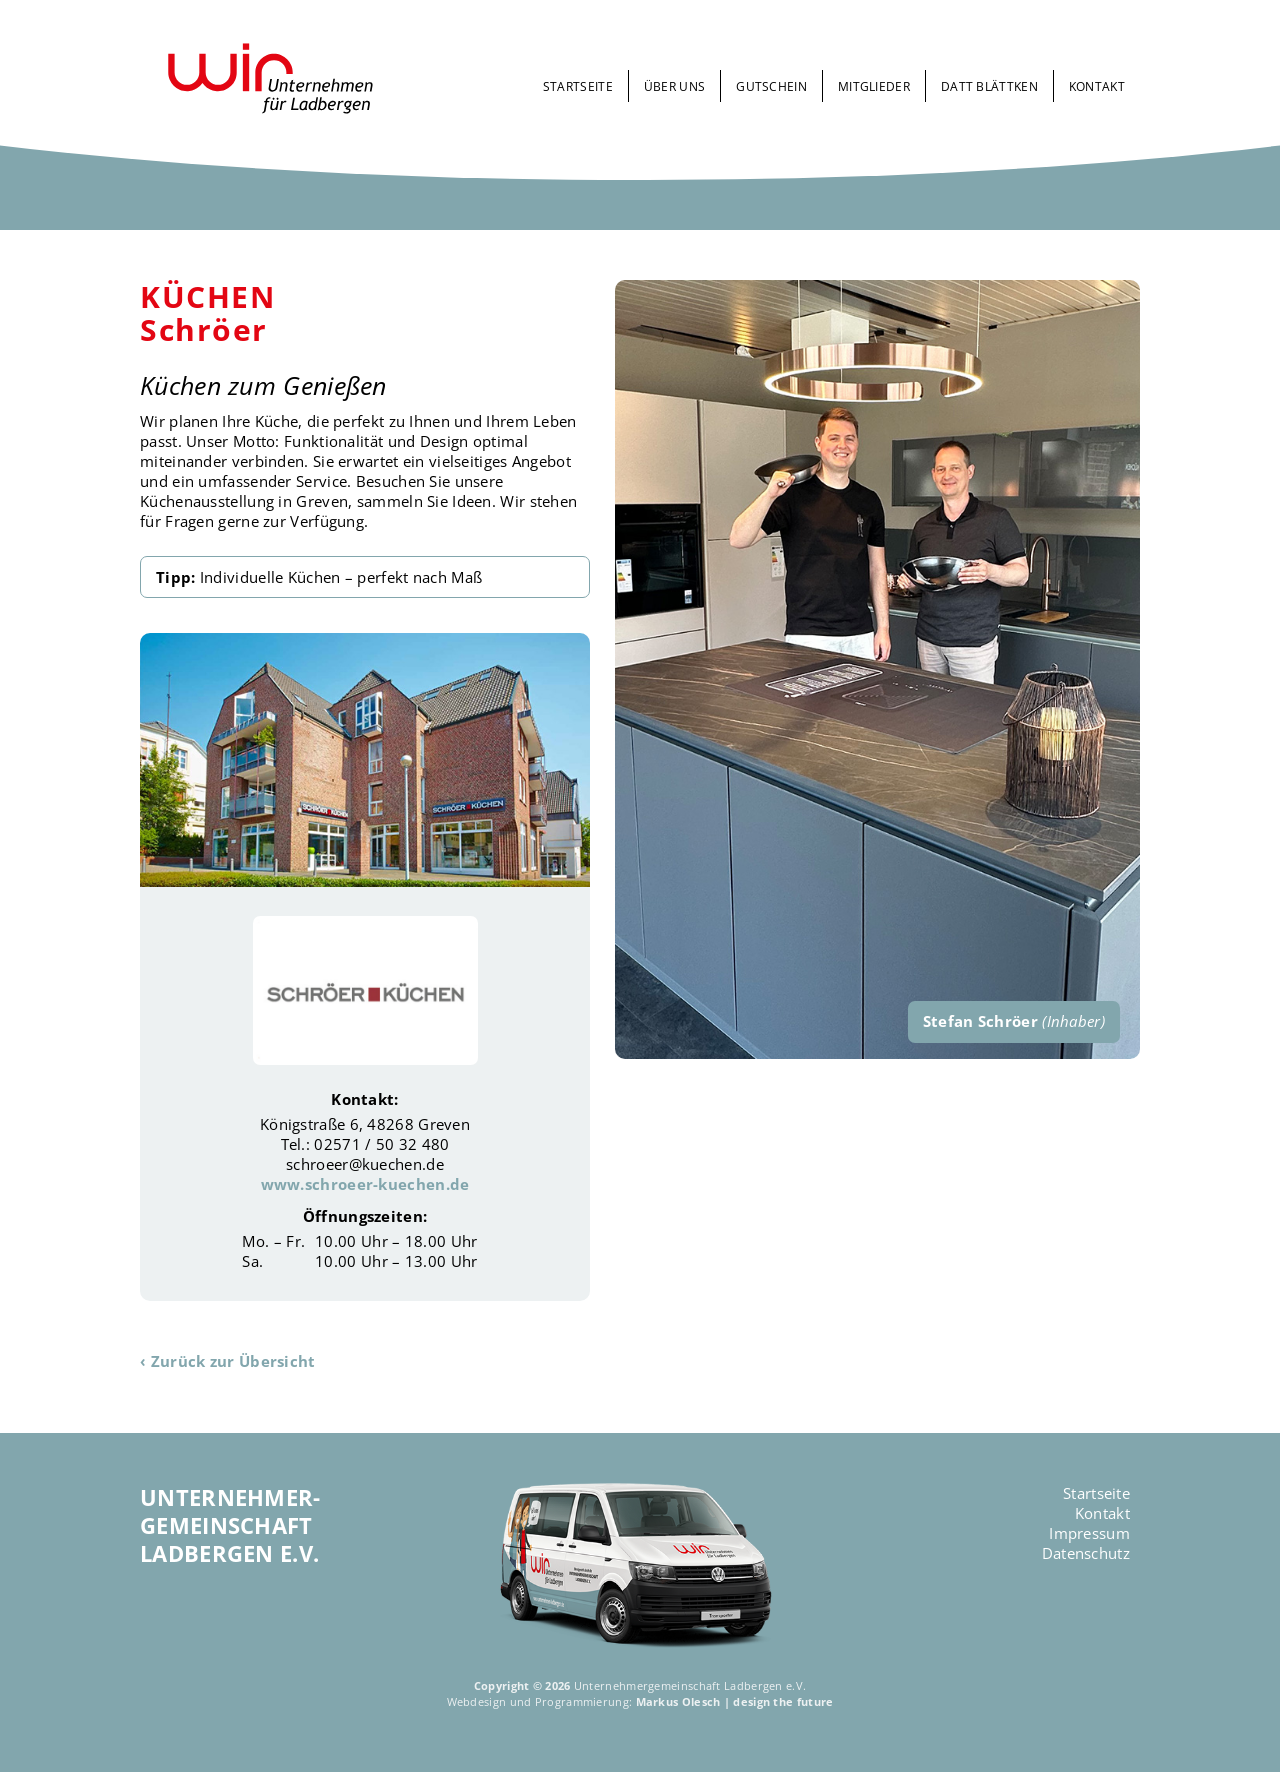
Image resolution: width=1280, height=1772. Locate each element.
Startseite (578, 86)
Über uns (674, 86)
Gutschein (771, 86)
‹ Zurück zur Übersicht (228, 1361)
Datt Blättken (989, 86)
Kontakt (1097, 86)
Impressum (1089, 1533)
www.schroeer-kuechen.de (365, 1184)
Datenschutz (1086, 1553)
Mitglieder (874, 86)
